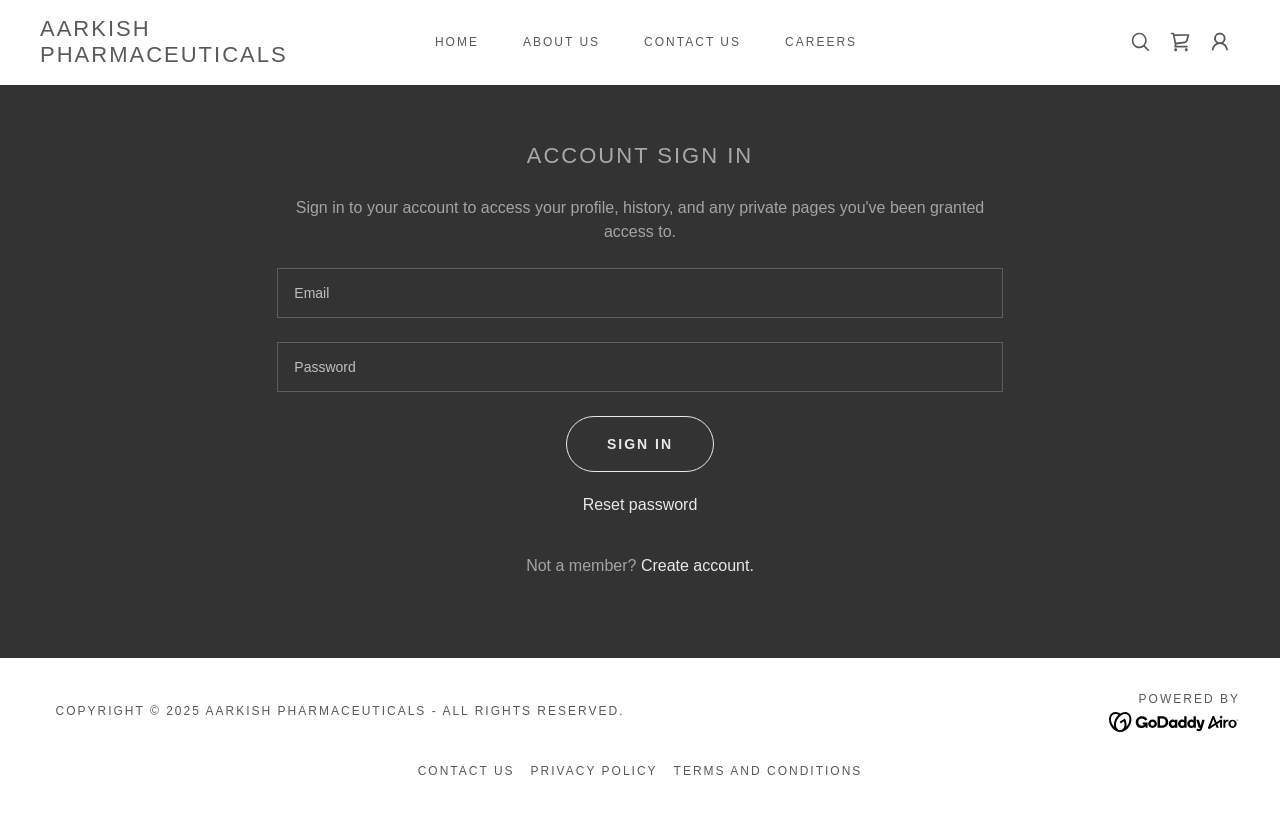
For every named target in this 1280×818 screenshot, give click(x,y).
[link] (204, 56)
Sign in (640, 444)
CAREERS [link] (821, 42)
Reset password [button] (640, 504)
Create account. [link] (697, 565)
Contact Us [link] (692, 42)
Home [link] (457, 42)
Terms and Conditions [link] (768, 771)
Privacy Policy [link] (594, 771)
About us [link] (561, 42)
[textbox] (639, 293)
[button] (1220, 42)
